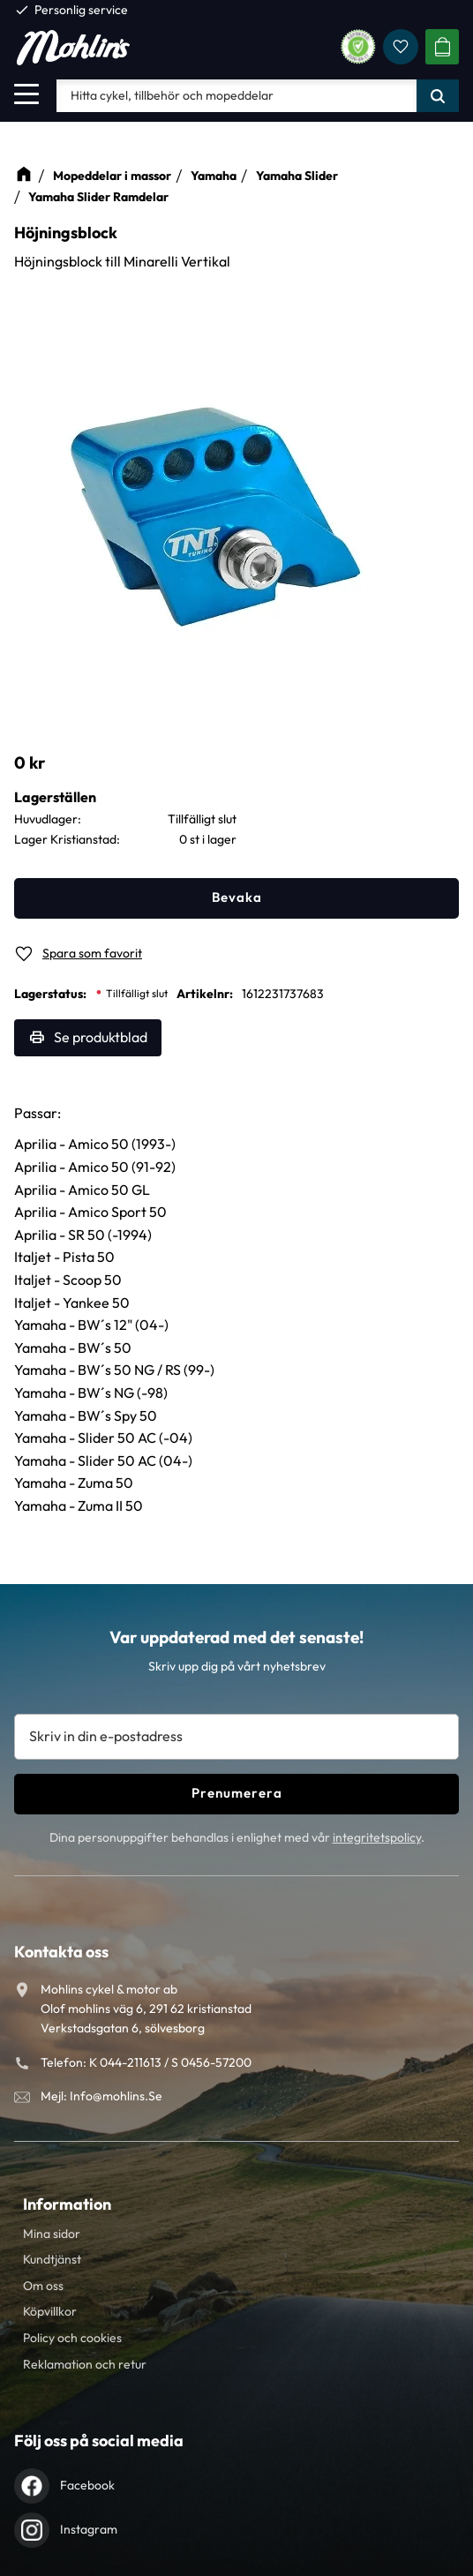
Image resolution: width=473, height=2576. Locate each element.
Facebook (87, 2485)
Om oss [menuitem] (43, 2286)
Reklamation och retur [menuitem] (84, 2364)
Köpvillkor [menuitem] (50, 2311)
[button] (26, 93)
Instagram (88, 2529)
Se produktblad (100, 1037)
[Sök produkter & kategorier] (236, 95)
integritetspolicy (377, 1837)
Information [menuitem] (67, 2204)
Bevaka (237, 897)
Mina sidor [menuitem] (51, 2234)
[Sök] (438, 95)
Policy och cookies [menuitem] (72, 2338)
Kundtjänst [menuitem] (52, 2259)
